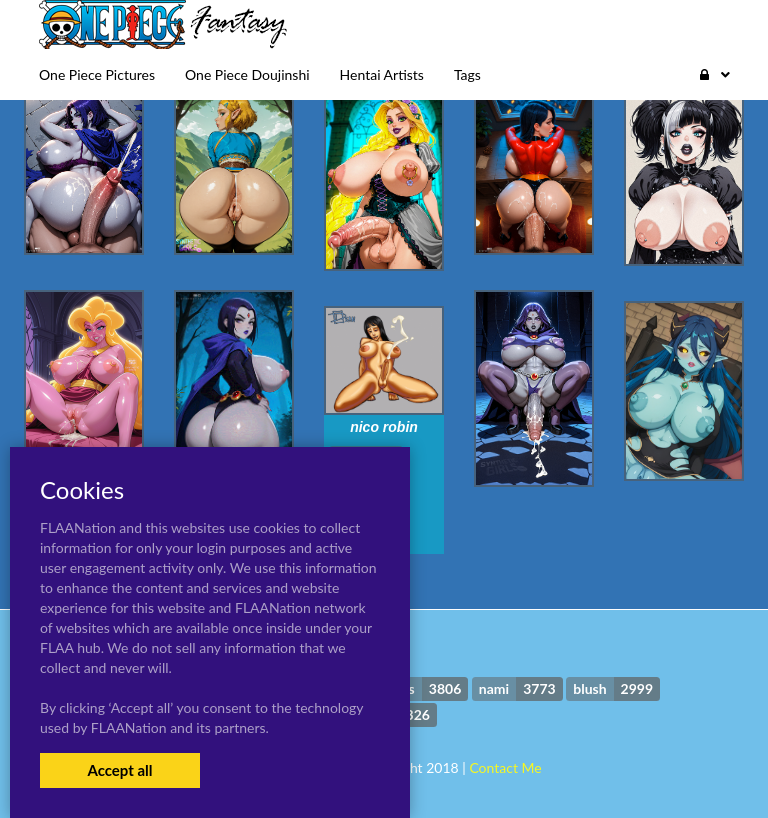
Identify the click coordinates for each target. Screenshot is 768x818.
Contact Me (505, 767)
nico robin (384, 427)
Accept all (119, 770)
